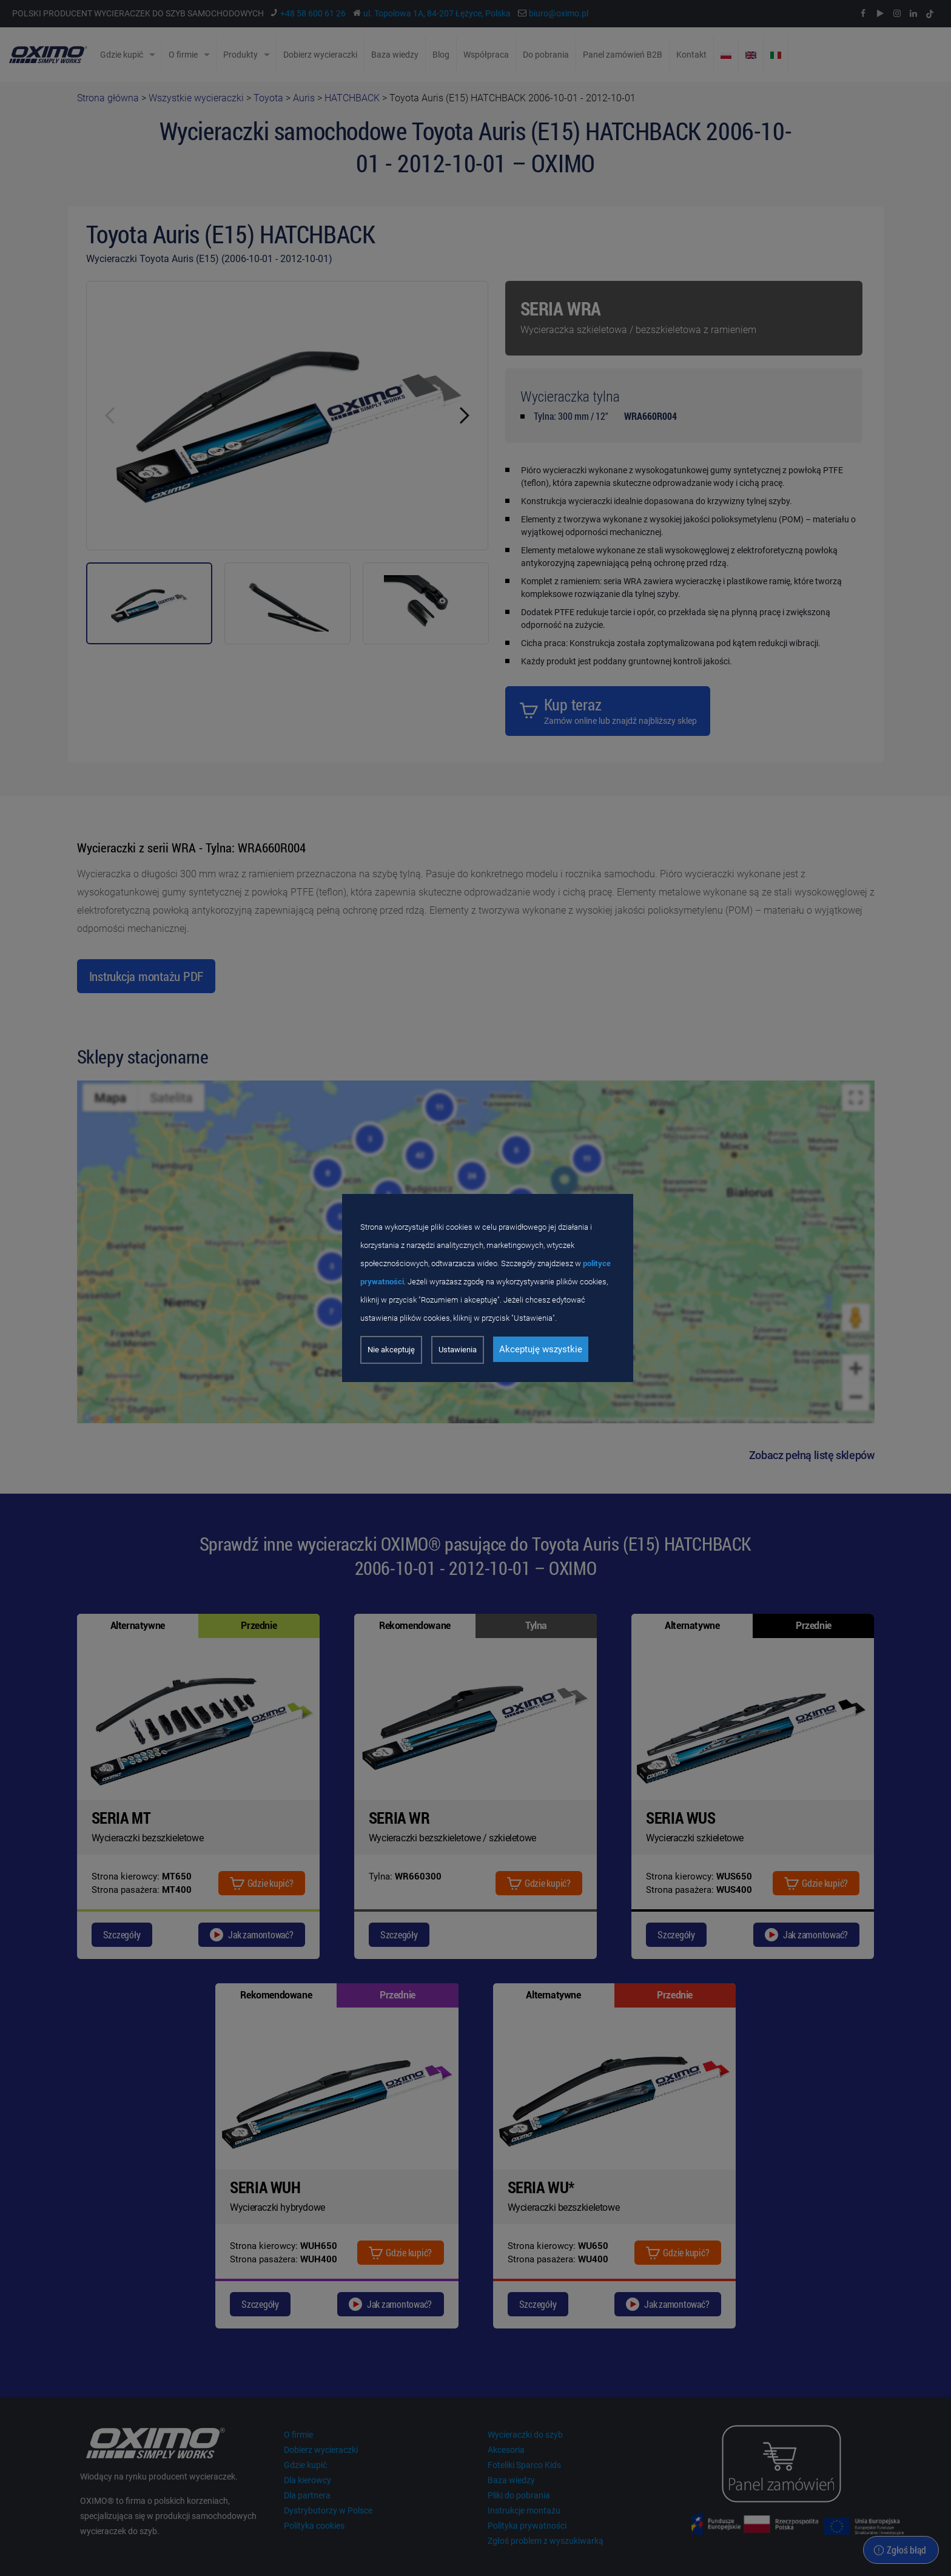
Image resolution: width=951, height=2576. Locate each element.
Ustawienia (458, 1349)
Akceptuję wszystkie (540, 1349)
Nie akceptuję (391, 1349)
